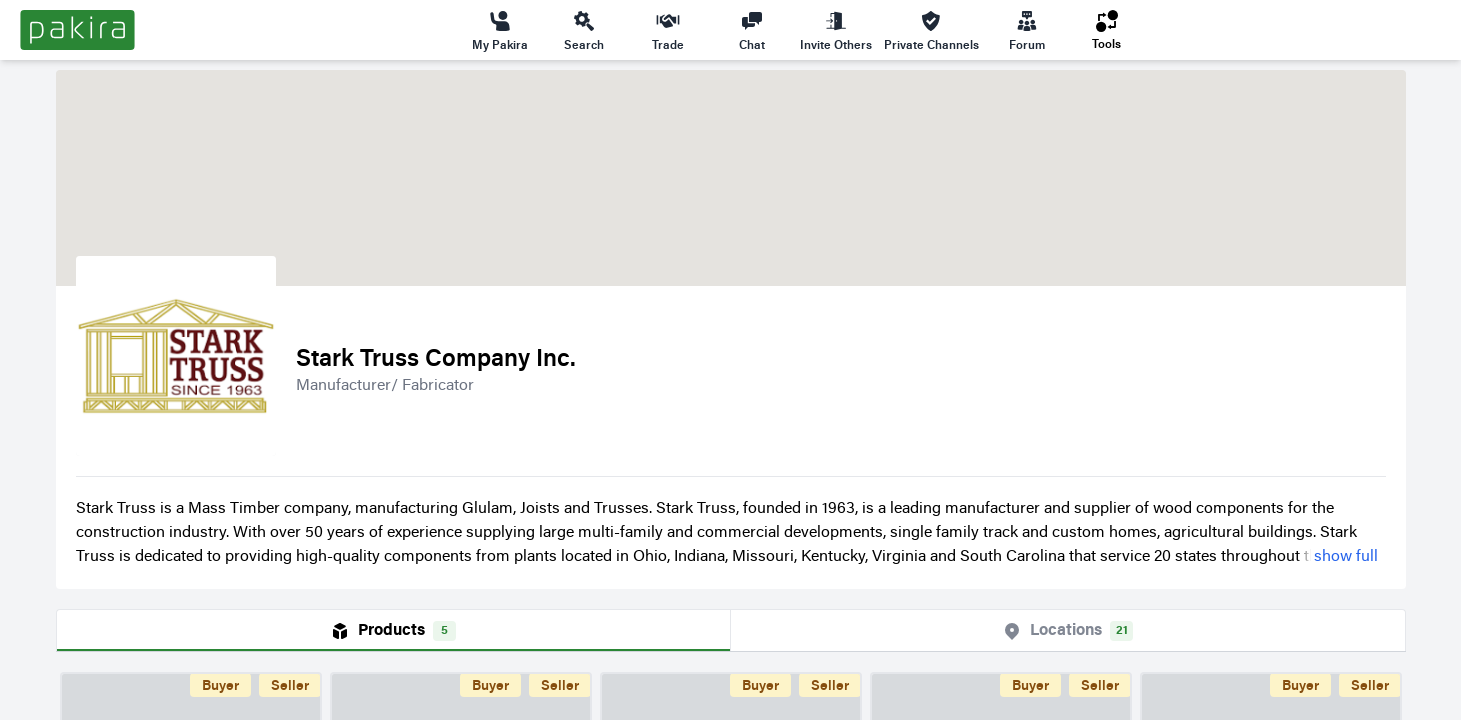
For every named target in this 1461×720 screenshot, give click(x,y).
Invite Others (836, 30)
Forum (1027, 30)
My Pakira (500, 30)
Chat (752, 30)
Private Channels (931, 30)
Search (584, 30)
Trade (668, 30)
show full (1346, 557)
